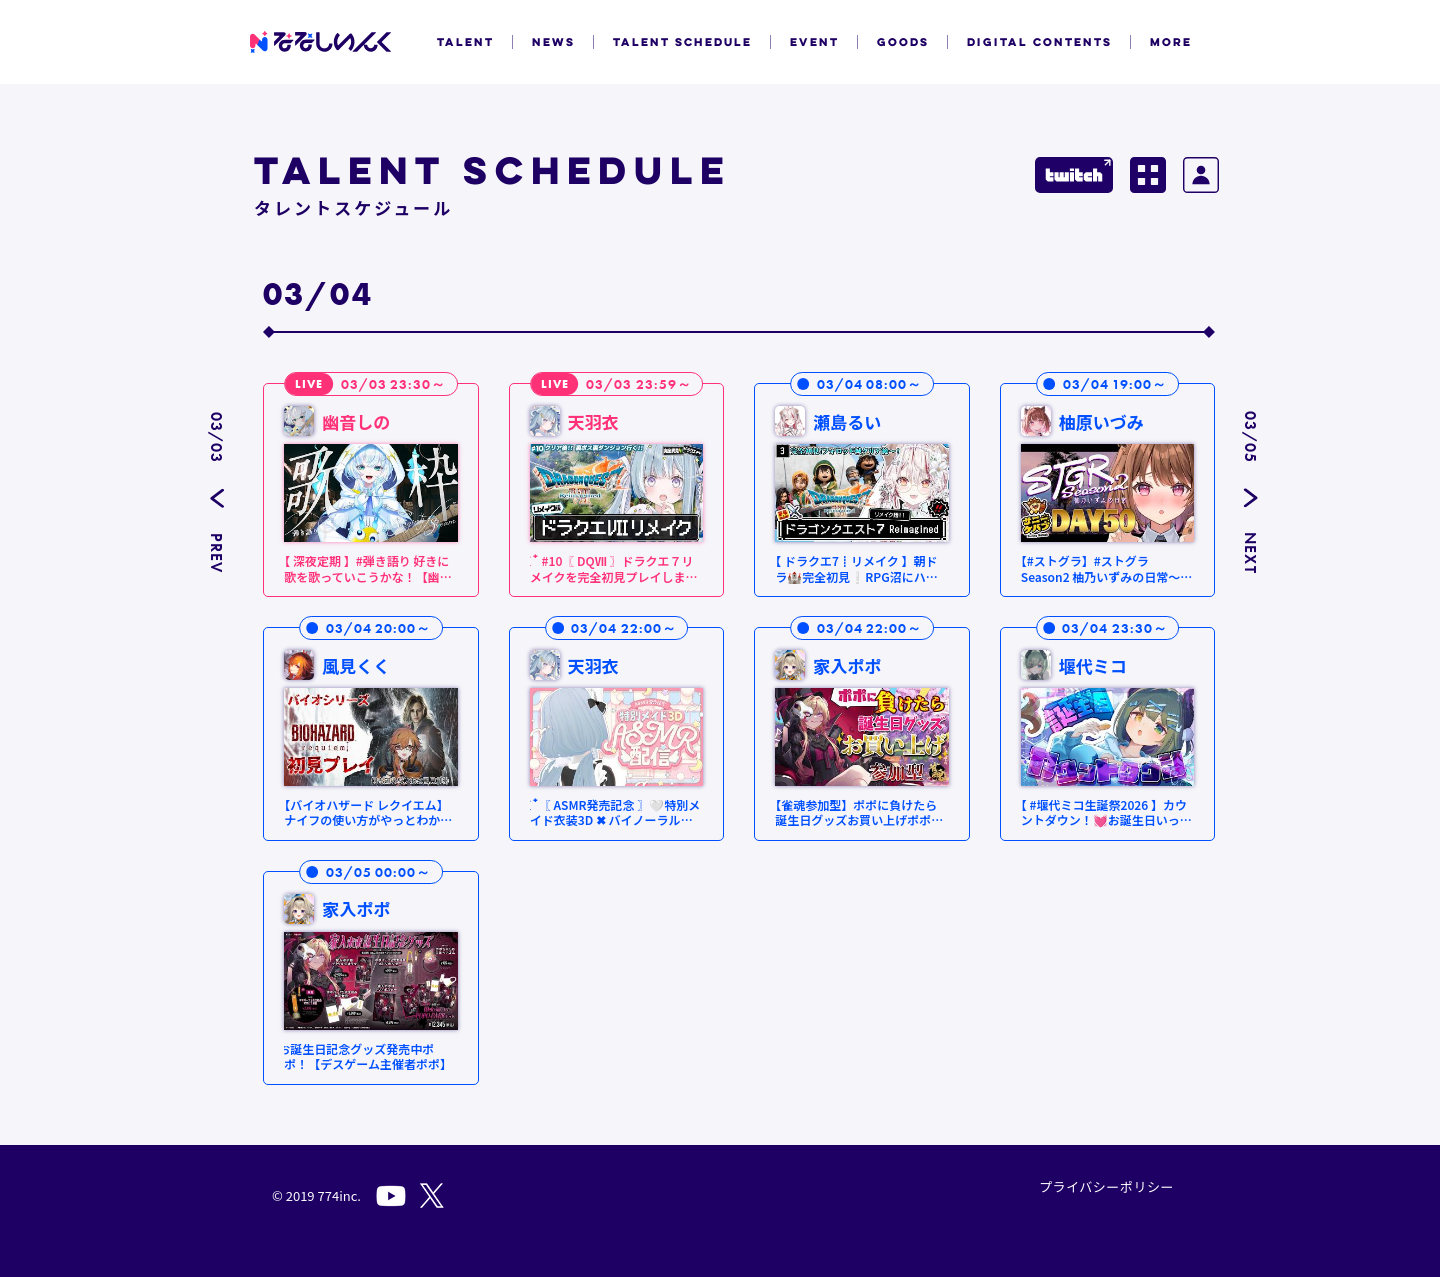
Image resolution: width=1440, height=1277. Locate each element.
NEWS (553, 42)
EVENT (814, 42)
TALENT (465, 42)
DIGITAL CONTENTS (1039, 42)
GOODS (903, 42)
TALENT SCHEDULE (682, 42)
